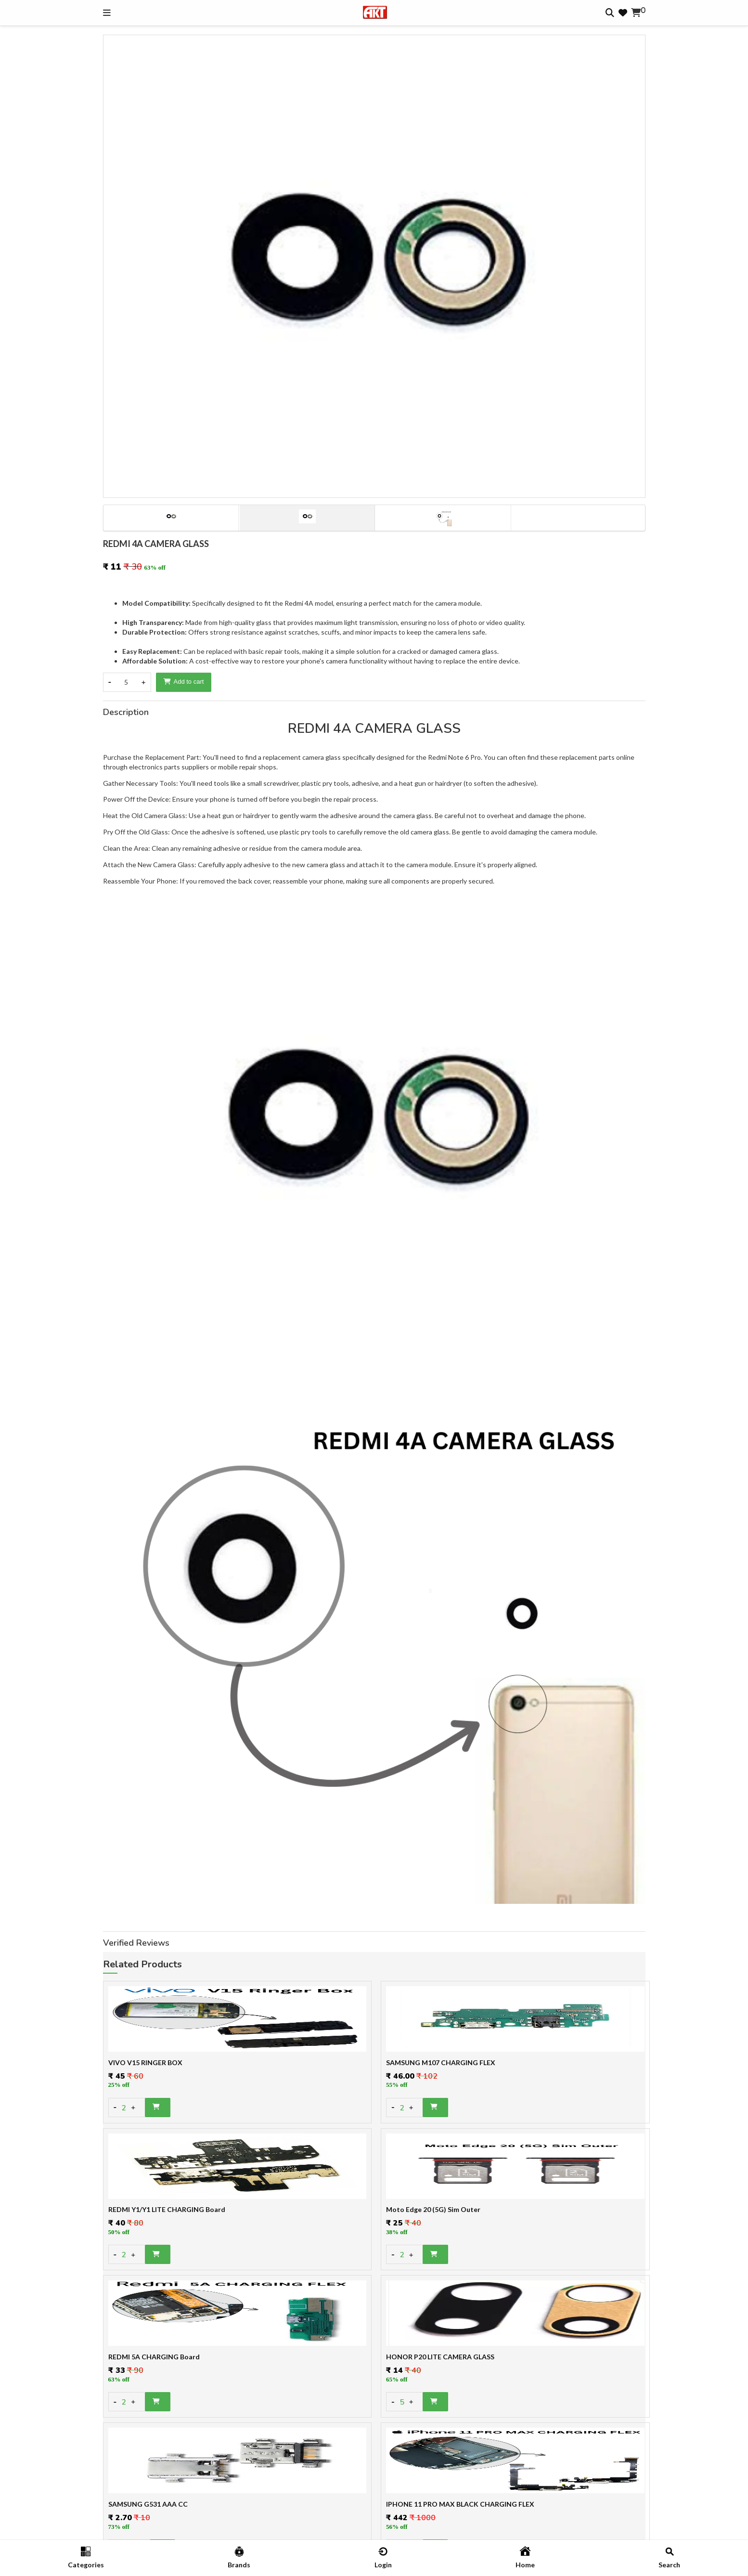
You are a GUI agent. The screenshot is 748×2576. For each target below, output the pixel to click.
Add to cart (184, 681)
